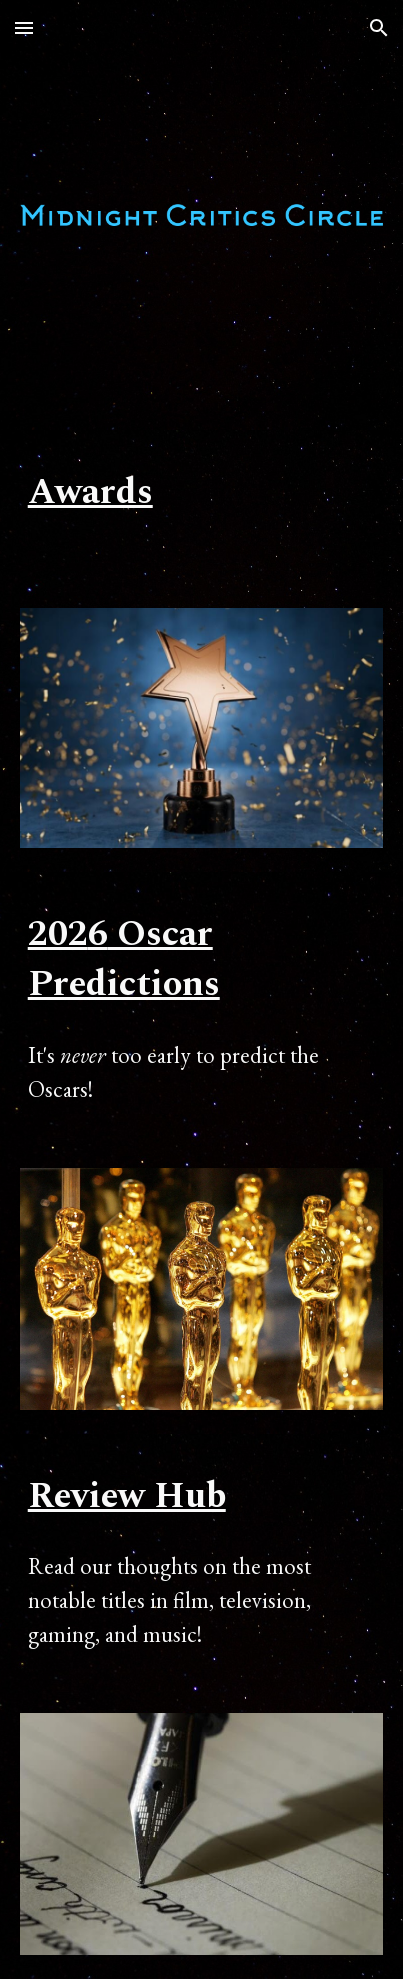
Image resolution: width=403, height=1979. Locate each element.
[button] (24, 27)
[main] (202, 493)
